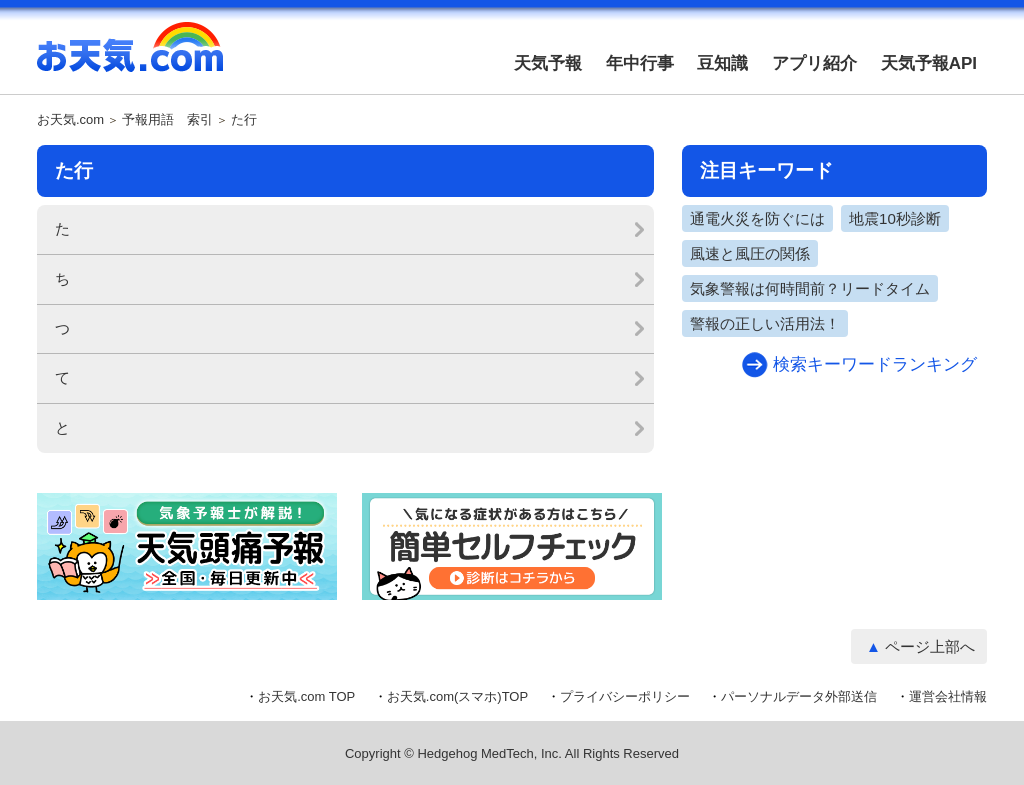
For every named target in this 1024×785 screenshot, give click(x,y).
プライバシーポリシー (625, 696)
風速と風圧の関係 (750, 253)
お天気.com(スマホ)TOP (457, 696)
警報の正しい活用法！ (765, 323)
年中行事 (640, 63)
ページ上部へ (930, 646)
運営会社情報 (948, 696)
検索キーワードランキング (875, 364)
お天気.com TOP (306, 696)
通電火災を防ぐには (757, 218)
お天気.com (130, 58)
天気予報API (929, 63)
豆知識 (722, 63)
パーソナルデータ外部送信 (799, 696)
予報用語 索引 (167, 120)
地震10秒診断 (895, 218)
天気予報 (548, 63)
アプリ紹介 (814, 63)
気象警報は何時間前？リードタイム (810, 288)
